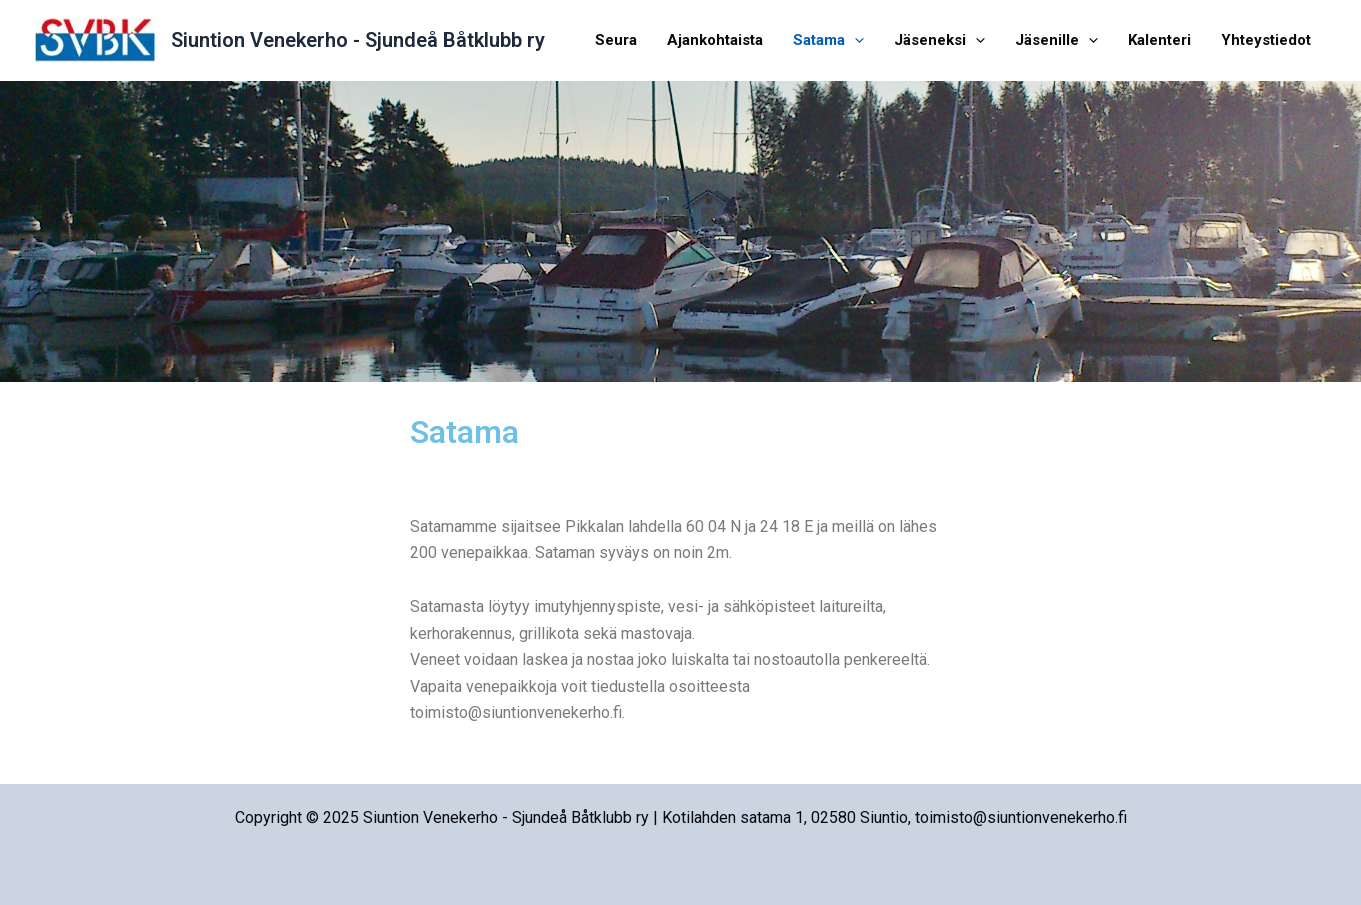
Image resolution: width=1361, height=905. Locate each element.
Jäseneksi (939, 40)
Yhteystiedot (1266, 40)
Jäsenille (1056, 40)
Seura (616, 40)
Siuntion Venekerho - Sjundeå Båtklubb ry (358, 40)
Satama (828, 40)
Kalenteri (1159, 40)
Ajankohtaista (715, 40)
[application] (854, 40)
